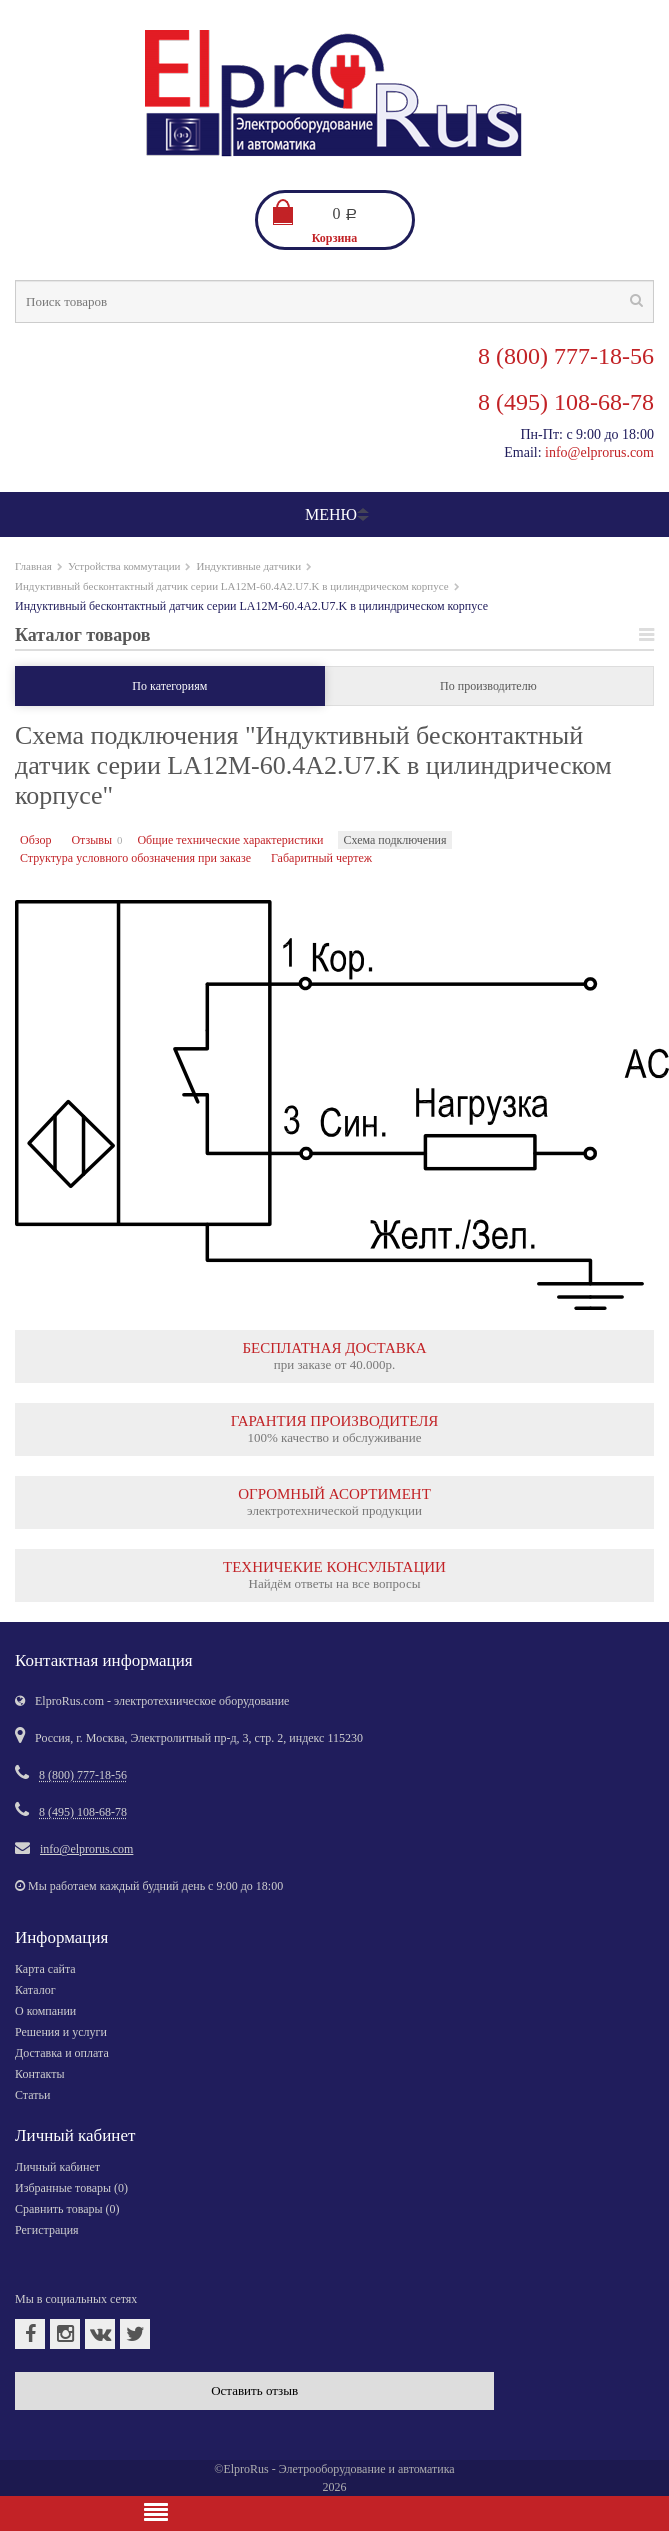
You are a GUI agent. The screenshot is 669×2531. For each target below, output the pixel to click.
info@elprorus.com (599, 452)
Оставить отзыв (254, 2390)
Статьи (32, 2095)
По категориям (169, 686)
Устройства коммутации (124, 566)
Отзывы (91, 840)
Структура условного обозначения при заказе (135, 858)
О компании (45, 2011)
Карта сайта (45, 1969)
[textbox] (334, 301)
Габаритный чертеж (321, 858)
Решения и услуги (61, 2032)
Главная (33, 566)
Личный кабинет (57, 2167)
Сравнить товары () (67, 2209)
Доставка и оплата (62, 2053)
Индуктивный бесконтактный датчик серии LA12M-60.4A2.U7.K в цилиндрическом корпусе (232, 586)
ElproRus (245, 2469)
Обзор (35, 840)
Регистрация (47, 2230)
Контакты (40, 2074)
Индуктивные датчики (248, 566)
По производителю (488, 686)
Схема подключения (394, 840)
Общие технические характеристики (230, 840)
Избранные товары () (71, 2188)
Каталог (35, 1990)
